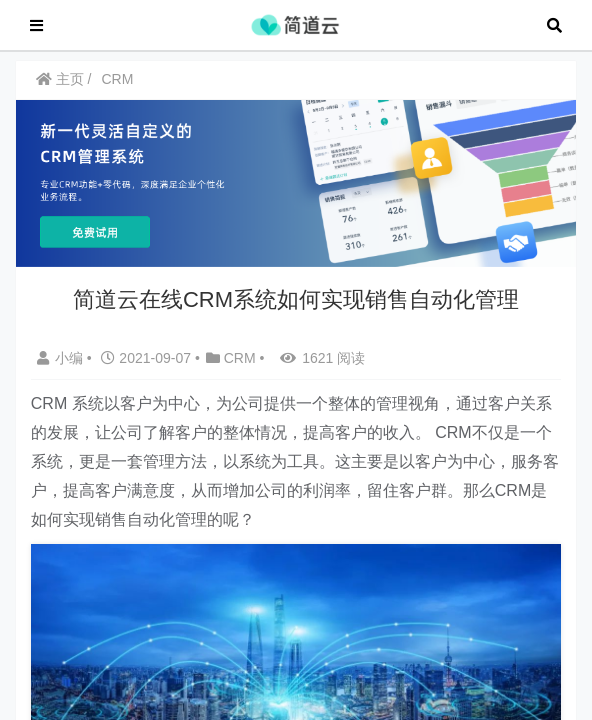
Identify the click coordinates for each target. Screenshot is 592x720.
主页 (60, 89)
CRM (117, 89)
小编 (62, 368)
